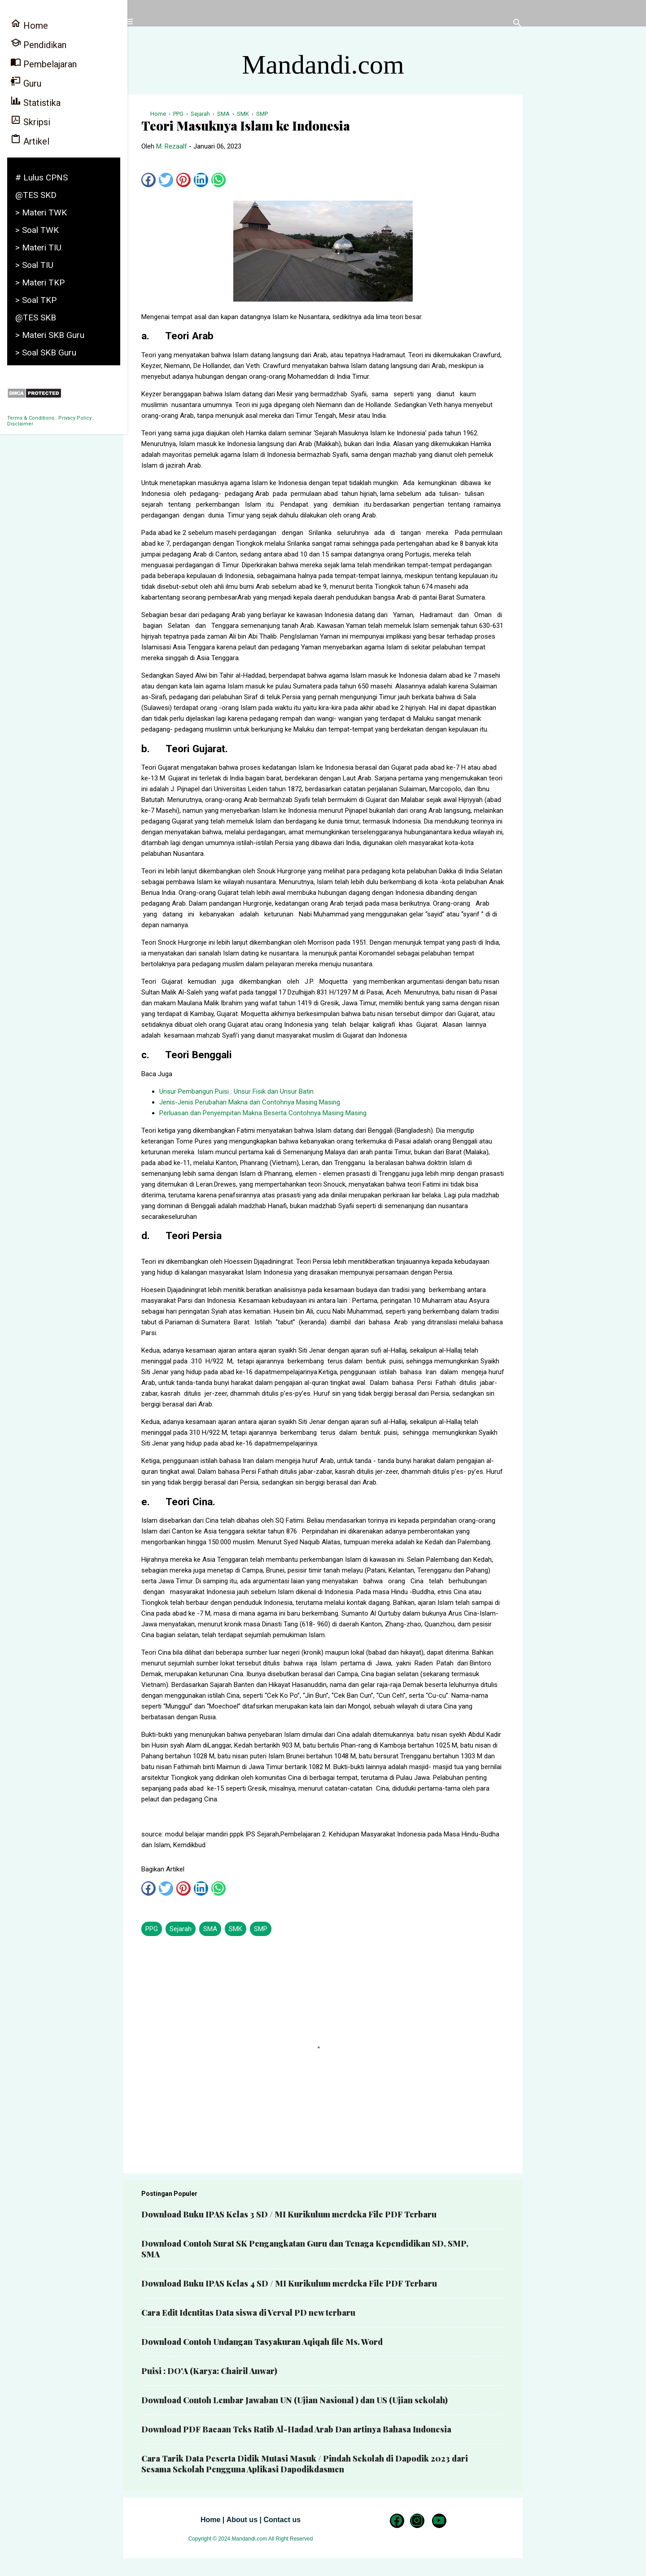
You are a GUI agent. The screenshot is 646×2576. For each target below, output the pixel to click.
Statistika (35, 101)
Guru (25, 82)
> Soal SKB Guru (45, 352)
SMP (260, 1929)
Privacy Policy (75, 418)
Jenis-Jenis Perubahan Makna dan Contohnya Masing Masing (249, 1102)
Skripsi (30, 120)
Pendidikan (38, 43)
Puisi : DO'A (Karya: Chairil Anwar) (209, 2371)
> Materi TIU (38, 247)
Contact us (282, 2519)
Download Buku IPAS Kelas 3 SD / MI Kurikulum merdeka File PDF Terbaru (288, 2214)
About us (242, 2519)
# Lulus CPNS (41, 177)
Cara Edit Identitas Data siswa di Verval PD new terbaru (248, 2312)
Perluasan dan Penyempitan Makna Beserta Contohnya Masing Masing (263, 1113)
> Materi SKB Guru (49, 335)
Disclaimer (20, 424)
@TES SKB (35, 317)
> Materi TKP (40, 282)
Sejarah (181, 1929)
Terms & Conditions (30, 418)
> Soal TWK (37, 230)
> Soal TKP (36, 300)
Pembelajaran (43, 63)
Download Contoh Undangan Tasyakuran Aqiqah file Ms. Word (262, 2341)
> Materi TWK (41, 212)
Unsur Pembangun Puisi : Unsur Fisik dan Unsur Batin (236, 1091)
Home (210, 2519)
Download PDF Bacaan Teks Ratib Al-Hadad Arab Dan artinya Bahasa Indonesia (296, 2429)
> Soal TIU (34, 265)
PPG (151, 1929)
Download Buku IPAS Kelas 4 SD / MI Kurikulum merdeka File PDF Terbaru (289, 2283)
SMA (210, 1929)
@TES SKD (36, 195)
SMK (235, 1929)
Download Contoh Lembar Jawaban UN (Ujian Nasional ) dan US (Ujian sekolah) (294, 2400)
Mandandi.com (323, 64)
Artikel (29, 140)
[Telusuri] (517, 24)
